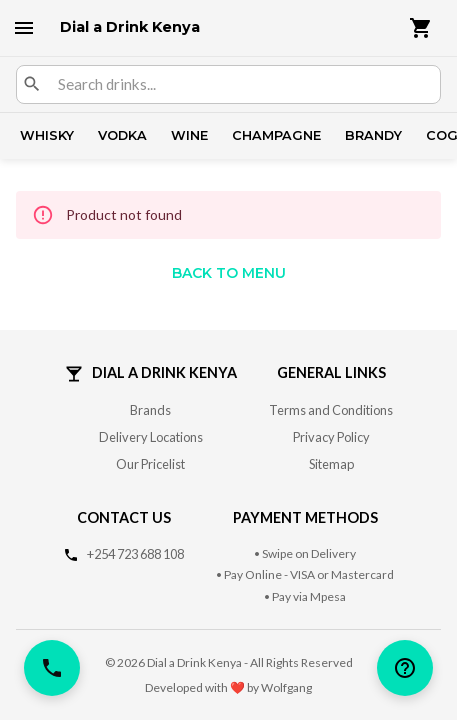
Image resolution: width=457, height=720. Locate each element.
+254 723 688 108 (135, 554)
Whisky (47, 135)
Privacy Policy (331, 437)
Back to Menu (229, 273)
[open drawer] (24, 28)
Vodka (122, 135)
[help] (405, 668)
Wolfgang (286, 687)
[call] (52, 668)
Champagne (276, 135)
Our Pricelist (150, 464)
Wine (189, 135)
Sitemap (331, 464)
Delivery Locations (151, 437)
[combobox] (241, 84)
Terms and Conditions (331, 410)
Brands (150, 410)
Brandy (373, 135)
